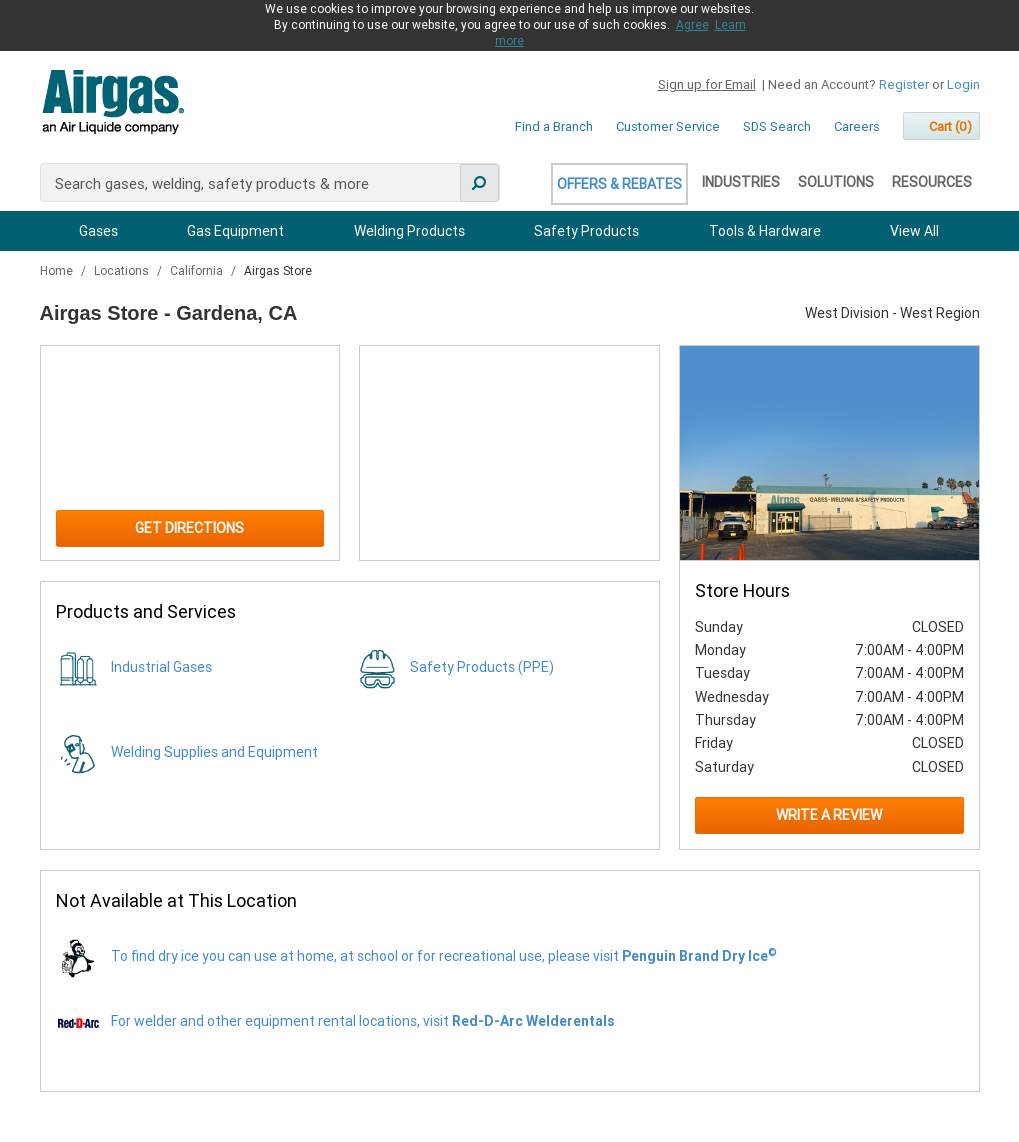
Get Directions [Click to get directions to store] (189, 528)
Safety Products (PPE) (482, 667)
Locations (123, 271)
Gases (98, 231)
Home (58, 271)
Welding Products (409, 231)
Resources (932, 182)
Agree (692, 25)
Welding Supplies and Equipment (214, 752)
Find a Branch (554, 126)
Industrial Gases (161, 667)
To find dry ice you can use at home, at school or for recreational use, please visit (444, 956)
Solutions (836, 182)
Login (963, 84)
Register (904, 84)
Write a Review (829, 815)
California (198, 271)
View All (914, 231)
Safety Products (586, 231)
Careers (857, 126)
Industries (741, 182)
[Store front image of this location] (829, 453)
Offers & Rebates (619, 184)
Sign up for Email (707, 84)
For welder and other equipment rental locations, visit (363, 1021)
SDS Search (777, 126)
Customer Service (668, 126)
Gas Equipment (235, 231)
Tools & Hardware (765, 231)
